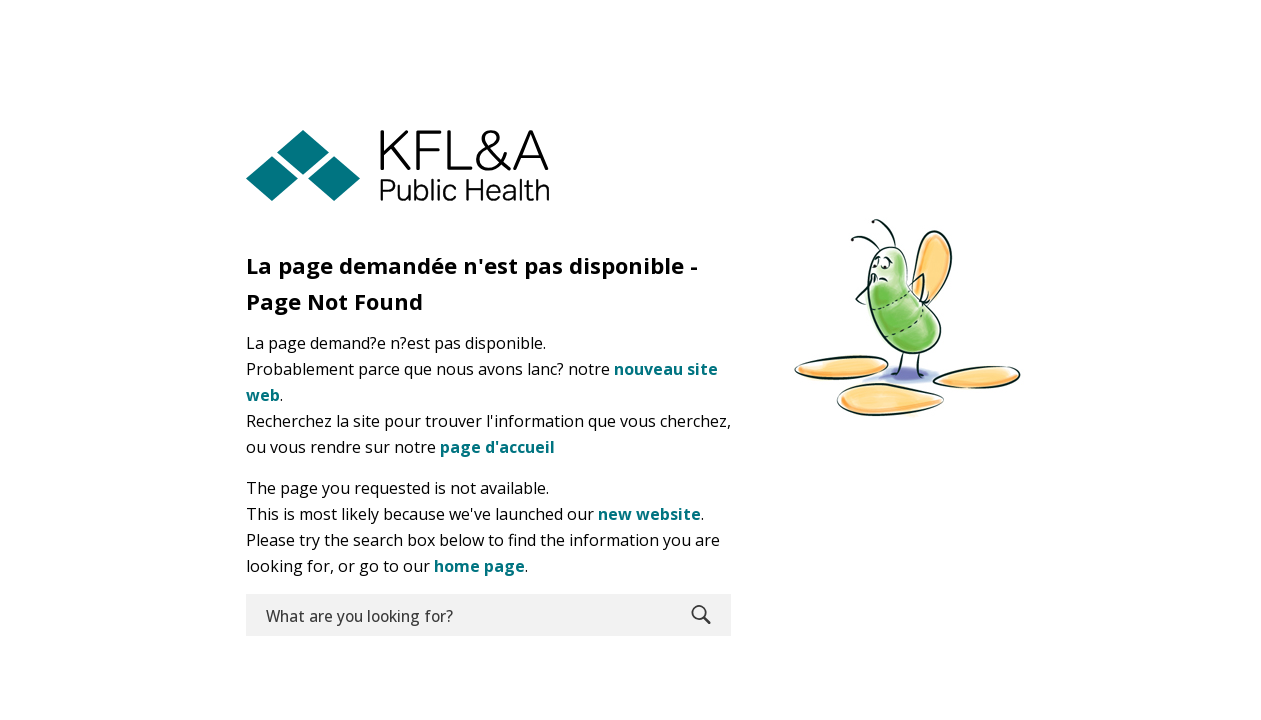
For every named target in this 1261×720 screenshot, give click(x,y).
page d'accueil (497, 447)
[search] (458, 615)
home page (479, 566)
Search (701, 615)
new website (649, 514)
